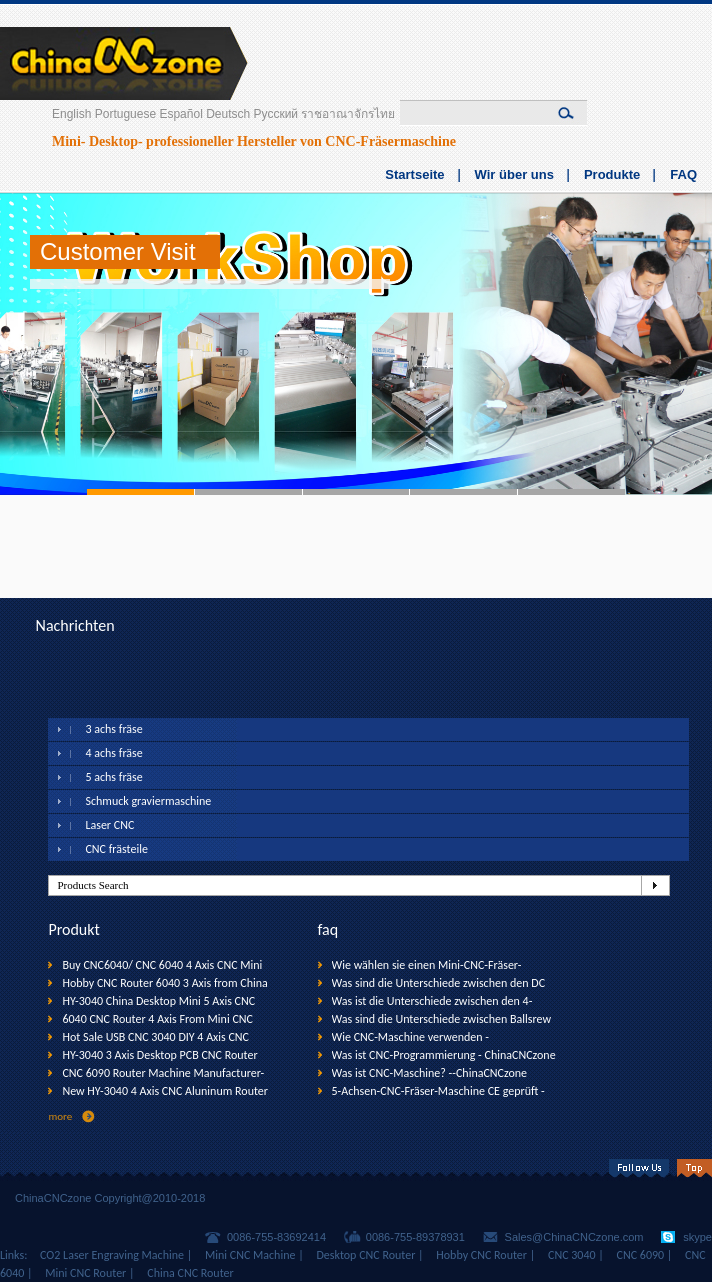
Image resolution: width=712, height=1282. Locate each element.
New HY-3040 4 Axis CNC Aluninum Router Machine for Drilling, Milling (165, 1092)
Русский (276, 114)
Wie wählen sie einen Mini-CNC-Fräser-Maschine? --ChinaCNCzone (427, 966)
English (71, 114)
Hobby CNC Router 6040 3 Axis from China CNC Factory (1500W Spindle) (164, 984)
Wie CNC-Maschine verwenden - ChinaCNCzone (410, 1038)
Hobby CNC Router (481, 1255)
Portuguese (125, 114)
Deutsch (228, 114)
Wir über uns (514, 174)
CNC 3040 (572, 1255)
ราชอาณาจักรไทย (348, 114)
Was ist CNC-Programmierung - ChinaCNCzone (444, 1055)
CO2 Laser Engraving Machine (112, 1255)
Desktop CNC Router (365, 1255)
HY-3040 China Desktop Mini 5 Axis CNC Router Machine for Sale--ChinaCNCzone (160, 1002)
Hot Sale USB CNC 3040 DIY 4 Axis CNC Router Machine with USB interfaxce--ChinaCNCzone (155, 1038)
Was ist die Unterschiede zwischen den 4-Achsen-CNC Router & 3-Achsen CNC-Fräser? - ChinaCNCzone (443, 1002)
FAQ (683, 174)
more (60, 1116)
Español (180, 114)
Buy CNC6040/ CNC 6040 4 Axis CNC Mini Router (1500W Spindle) (162, 966)
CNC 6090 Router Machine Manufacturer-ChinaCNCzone (163, 1074)
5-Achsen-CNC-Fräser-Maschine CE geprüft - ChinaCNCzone (438, 1092)
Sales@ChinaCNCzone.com (574, 1237)
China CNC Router (190, 1273)
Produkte (612, 174)
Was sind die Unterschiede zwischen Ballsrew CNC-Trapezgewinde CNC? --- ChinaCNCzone (441, 1020)
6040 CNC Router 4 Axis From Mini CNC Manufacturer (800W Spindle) (157, 1020)
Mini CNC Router (85, 1273)
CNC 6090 (641, 1255)
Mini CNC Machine (250, 1255)
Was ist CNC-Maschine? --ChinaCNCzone (430, 1073)
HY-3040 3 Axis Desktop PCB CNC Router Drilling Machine (159, 1056)
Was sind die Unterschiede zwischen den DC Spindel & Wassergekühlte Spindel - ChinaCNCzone (439, 984)
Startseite (414, 174)
